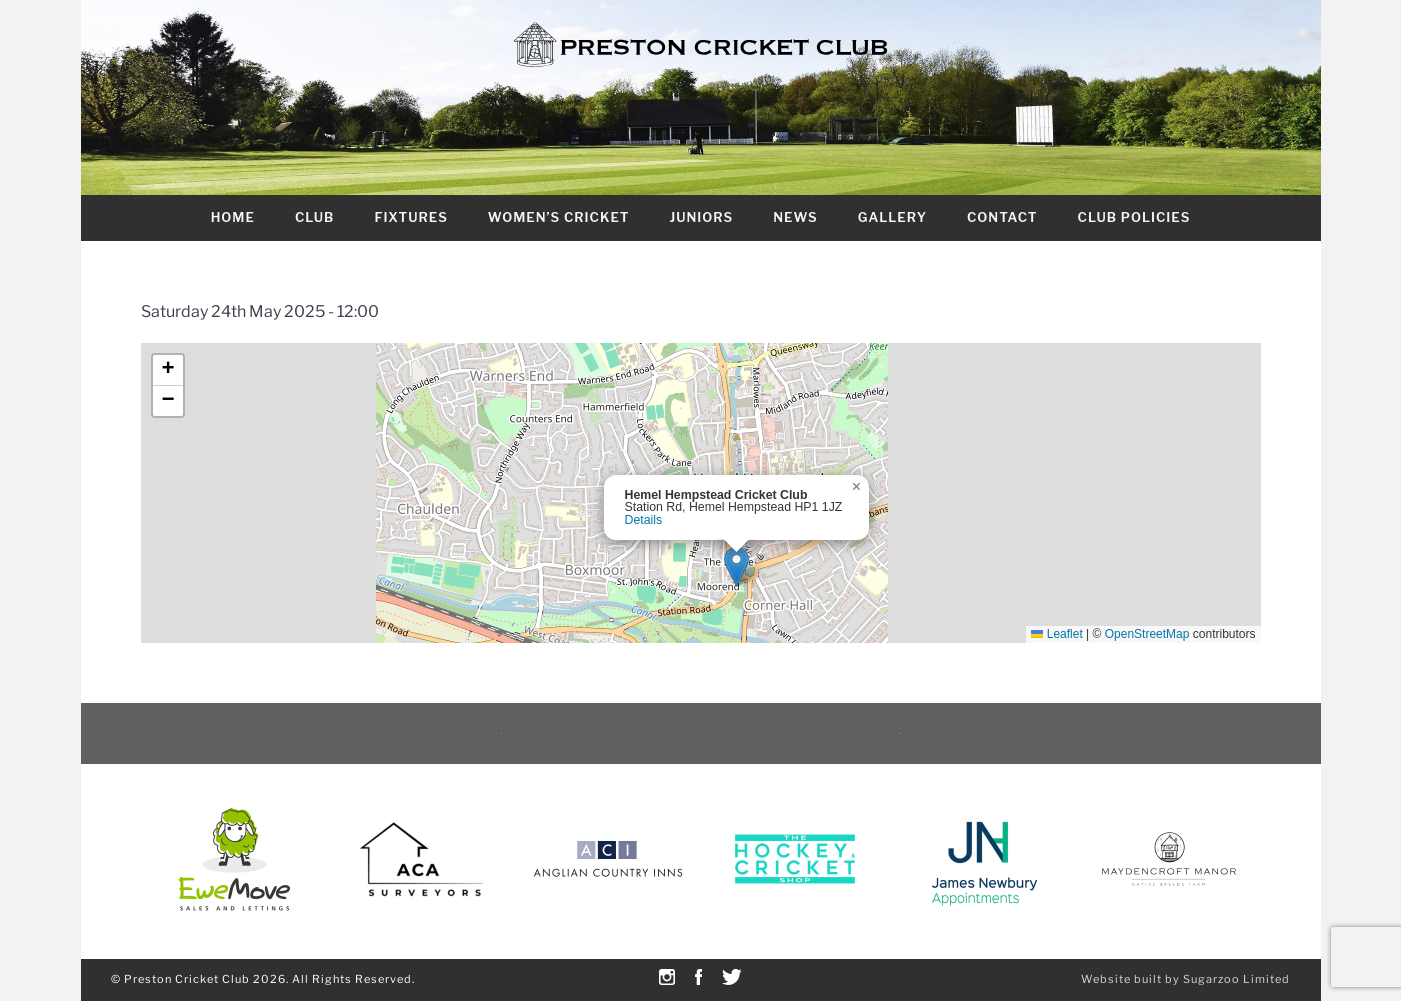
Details (644, 520)
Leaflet (1056, 634)
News (795, 217)
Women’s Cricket (559, 217)
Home (233, 217)
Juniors (701, 217)
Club (315, 217)
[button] (736, 566)
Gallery (892, 217)
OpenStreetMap (1147, 634)
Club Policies (1134, 217)
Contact (1002, 217)
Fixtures (410, 217)
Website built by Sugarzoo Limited (1185, 979)
